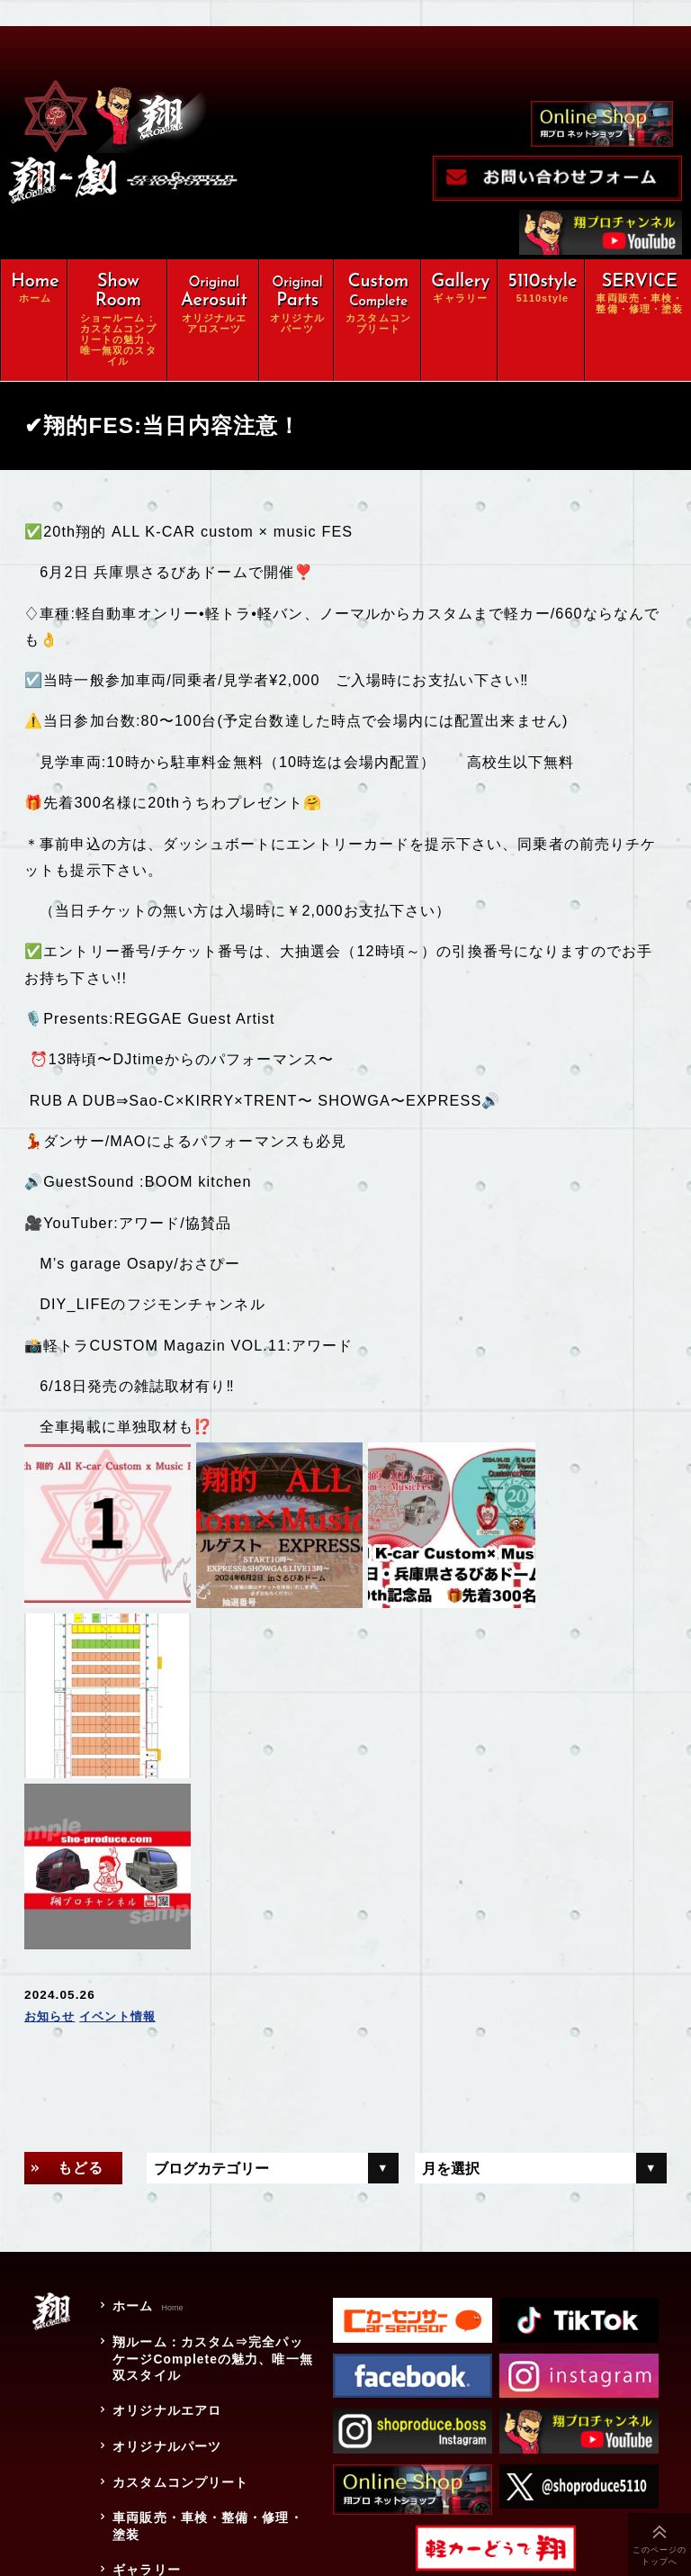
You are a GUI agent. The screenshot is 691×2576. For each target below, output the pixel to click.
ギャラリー (145, 2362)
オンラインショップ (172, 2396)
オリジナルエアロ (165, 2209)
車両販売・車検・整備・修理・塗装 (206, 2320)
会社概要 (138, 2430)
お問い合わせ (152, 2463)
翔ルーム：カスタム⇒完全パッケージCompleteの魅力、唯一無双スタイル (211, 2158)
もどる (81, 1968)
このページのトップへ (660, 2555)
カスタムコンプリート (179, 2277)
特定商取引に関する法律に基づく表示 (206, 2506)
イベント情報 (124, 1816)
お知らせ (51, 1816)
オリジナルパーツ (165, 2243)
